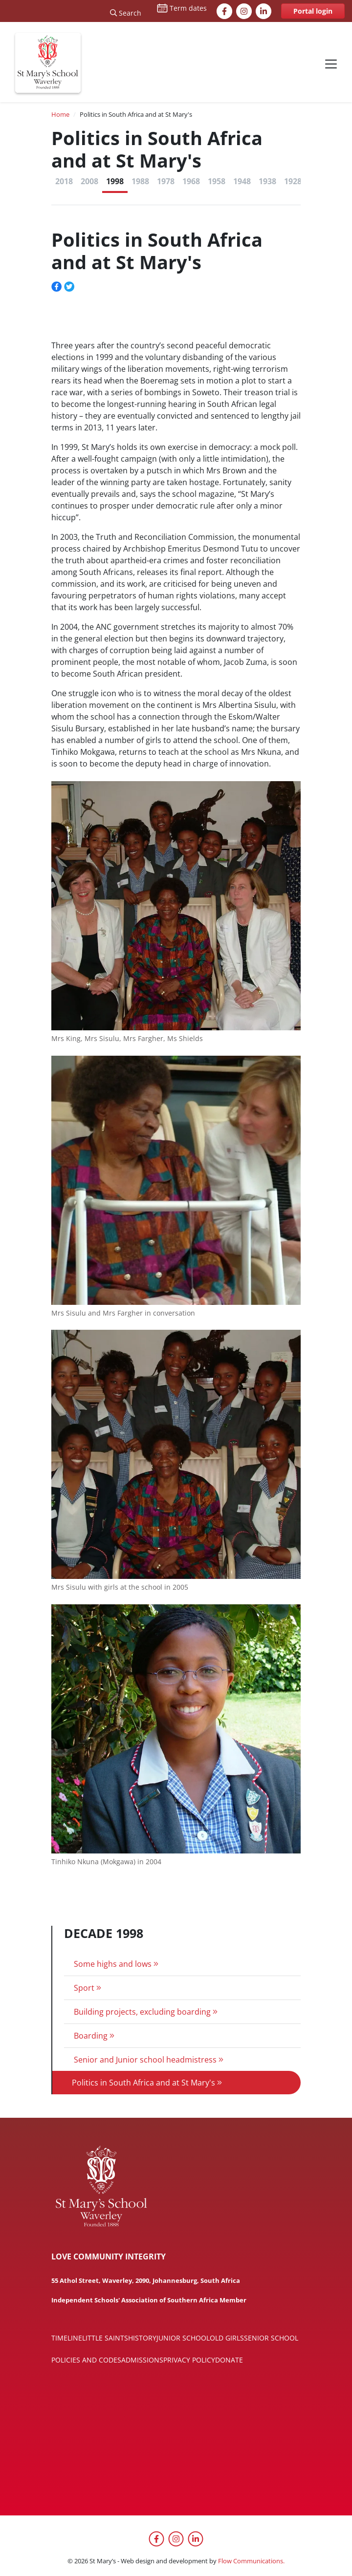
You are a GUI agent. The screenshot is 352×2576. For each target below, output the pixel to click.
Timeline (66, 2337)
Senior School (271, 2337)
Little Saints (105, 2337)
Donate (229, 2359)
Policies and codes (86, 2359)
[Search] (125, 11)
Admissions (142, 2359)
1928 (293, 181)
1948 (242, 181)
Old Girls (227, 2337)
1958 (216, 181)
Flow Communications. (251, 2560)
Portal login (312, 11)
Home (60, 114)
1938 (267, 181)
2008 (89, 181)
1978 (166, 181)
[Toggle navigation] (331, 64)
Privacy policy (189, 2359)
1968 (191, 181)
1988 (140, 181)
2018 (64, 181)
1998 (115, 181)
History (142, 2337)
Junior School (183, 2337)
